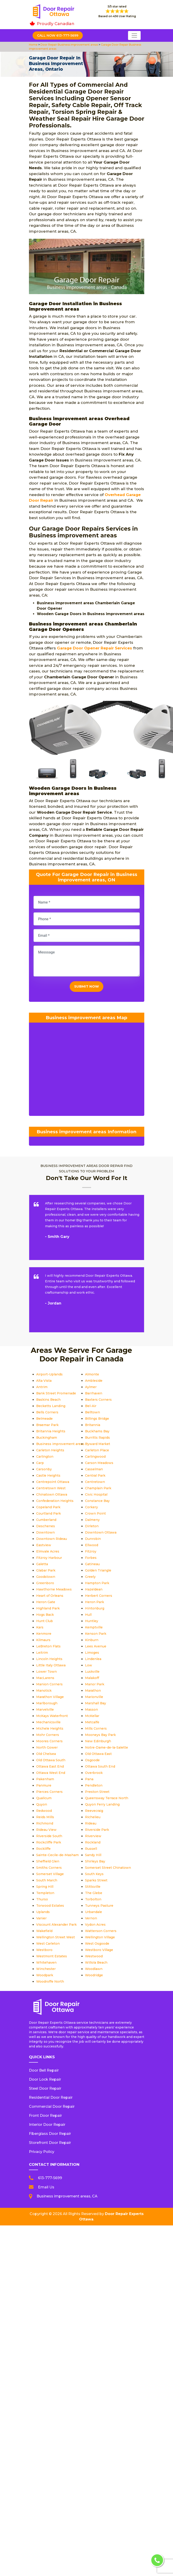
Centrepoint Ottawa (52, 1482)
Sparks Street (96, 1880)
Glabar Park (45, 1570)
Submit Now (86, 986)
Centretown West (51, 1488)
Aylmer (91, 1387)
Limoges (92, 1653)
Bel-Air (90, 1406)
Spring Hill (44, 1887)
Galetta (42, 1564)
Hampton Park (97, 1583)
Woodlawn (93, 1969)
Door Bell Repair (44, 2070)
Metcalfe (92, 1722)
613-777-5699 (50, 2178)
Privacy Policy (41, 2152)
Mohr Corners (47, 1735)
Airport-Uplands (49, 1374)
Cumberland (46, 1520)
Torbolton (93, 1899)
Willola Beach (96, 1962)
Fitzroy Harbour (49, 1558)
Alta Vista (44, 1381)
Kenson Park (95, 1634)
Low (88, 1665)
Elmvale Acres (47, 1551)
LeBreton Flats (48, 1646)
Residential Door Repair (51, 2097)
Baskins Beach (48, 1400)
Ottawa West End (50, 1773)
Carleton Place (97, 1450)
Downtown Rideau (51, 1539)
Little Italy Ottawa (51, 1665)
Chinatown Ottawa (51, 1494)
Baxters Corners (98, 1400)
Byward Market (97, 1444)
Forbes (91, 1558)
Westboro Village (99, 1950)
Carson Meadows (99, 1463)
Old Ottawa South (50, 1760)
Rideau (90, 1823)
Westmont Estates (51, 1956)
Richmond (44, 1823)
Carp (40, 1463)
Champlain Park (98, 1488)
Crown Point (95, 1513)
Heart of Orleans (49, 1596)
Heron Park (94, 1602)
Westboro (44, 1950)
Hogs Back (45, 1615)
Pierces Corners (49, 1792)
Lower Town (46, 1672)
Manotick (44, 1690)
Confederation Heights (54, 1501)
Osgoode (92, 1760)
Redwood (44, 1811)
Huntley (91, 1621)
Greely (90, 1577)
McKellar (92, 1716)
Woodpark (44, 1975)
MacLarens (45, 1678)
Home (33, 44)
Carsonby (44, 1469)
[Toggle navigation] (134, 35)
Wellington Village (100, 1937)
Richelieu (92, 1817)
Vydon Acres (95, 1925)
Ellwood (91, 1545)
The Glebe (93, 1893)
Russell (91, 1849)
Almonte (92, 1374)
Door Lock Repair (45, 2079)
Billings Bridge (97, 1419)
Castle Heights (48, 1475)
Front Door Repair (45, 2115)
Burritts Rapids (97, 1438)
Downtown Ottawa (100, 1532)
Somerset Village (50, 1874)
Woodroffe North (50, 1981)
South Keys (94, 1874)
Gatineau (92, 1564)
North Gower (47, 1747)
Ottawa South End (100, 1766)
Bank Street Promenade (56, 1393)
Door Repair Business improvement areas (69, 44)
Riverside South (49, 1836)
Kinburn (91, 1640)
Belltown (92, 1412)
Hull (88, 1615)
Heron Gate (45, 1602)
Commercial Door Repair (52, 2106)
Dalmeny (92, 1520)
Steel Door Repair (45, 2088)
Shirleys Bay (95, 1861)
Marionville (94, 1697)
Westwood (94, 1956)
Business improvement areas (60, 1444)
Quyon (41, 1804)
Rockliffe (43, 1849)
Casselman (94, 1469)
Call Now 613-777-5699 (57, 35)
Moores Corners (49, 1741)
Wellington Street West (55, 1937)
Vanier (41, 1918)
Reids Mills (45, 1817)
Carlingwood (95, 1456)
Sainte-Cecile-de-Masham (57, 1855)
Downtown (45, 1532)
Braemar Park (47, 1425)
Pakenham (45, 1779)
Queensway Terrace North (106, 1798)
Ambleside (93, 1381)
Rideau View (46, 1830)
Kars (39, 1627)
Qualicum (44, 1798)
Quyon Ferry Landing (102, 1804)
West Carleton (48, 1943)
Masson (91, 1709)
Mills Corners (96, 1728)
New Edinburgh (98, 1741)
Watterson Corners (100, 1931)
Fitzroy (90, 1551)
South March (46, 1880)
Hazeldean (93, 1589)
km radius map (86, 1070)
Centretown (95, 1482)
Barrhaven (93, 1393)
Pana (89, 1779)
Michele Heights (49, 1728)
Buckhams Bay (97, 1431)
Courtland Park (48, 1513)
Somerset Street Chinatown (108, 1868)
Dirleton (92, 1526)
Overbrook (94, 1773)
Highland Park (48, 1608)
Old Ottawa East (98, 1754)
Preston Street (97, 1792)
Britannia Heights (50, 1431)
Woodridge (94, 1975)
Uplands (43, 1912)
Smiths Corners (49, 1868)
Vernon (91, 1918)
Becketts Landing (50, 1406)
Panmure (43, 1785)
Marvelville (45, 1709)
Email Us (46, 2187)
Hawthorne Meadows (54, 1589)
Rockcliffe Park (48, 1842)
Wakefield (44, 1931)
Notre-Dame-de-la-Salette (106, 1747)
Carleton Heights (50, 1450)
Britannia (92, 1425)
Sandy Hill (93, 1855)
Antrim (41, 1387)
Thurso (42, 1899)
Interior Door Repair (47, 2124)
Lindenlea (93, 1659)
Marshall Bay (95, 1703)
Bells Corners (47, 1412)
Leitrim (42, 1653)
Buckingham (46, 1438)
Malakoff (92, 1678)
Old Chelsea (46, 1754)
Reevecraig (94, 1811)
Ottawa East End (50, 1766)
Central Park (95, 1475)
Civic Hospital (96, 1494)
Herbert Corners (98, 1596)
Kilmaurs (43, 1640)
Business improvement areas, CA (67, 2196)
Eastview (43, 1545)
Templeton (45, 1893)
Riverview (93, 1836)
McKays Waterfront (52, 1716)
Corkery (91, 1507)
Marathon (93, 1690)
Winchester (46, 1969)
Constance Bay (97, 1501)
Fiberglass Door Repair (50, 2133)
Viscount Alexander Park (56, 1925)
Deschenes (45, 1526)
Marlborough (46, 1703)
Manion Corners (49, 1684)
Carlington (44, 1456)
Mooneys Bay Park (100, 1735)
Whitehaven (46, 1962)
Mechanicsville (48, 1722)
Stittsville (92, 1887)
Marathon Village (50, 1697)
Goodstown (45, 1577)
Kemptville (94, 1627)
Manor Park (94, 1684)
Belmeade (44, 1419)
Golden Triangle (98, 1570)
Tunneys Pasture (99, 1906)
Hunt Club (44, 1621)
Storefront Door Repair (50, 2142)
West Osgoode (97, 1943)
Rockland (92, 1842)
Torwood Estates (50, 1906)
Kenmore (43, 1634)
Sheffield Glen (47, 1861)
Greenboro (45, 1583)
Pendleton (93, 1785)
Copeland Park (48, 1507)
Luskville (92, 1672)
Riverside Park (97, 1830)
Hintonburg (94, 1608)
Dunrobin (93, 1539)
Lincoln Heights (49, 1659)
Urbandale (93, 1912)
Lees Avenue (95, 1646)
